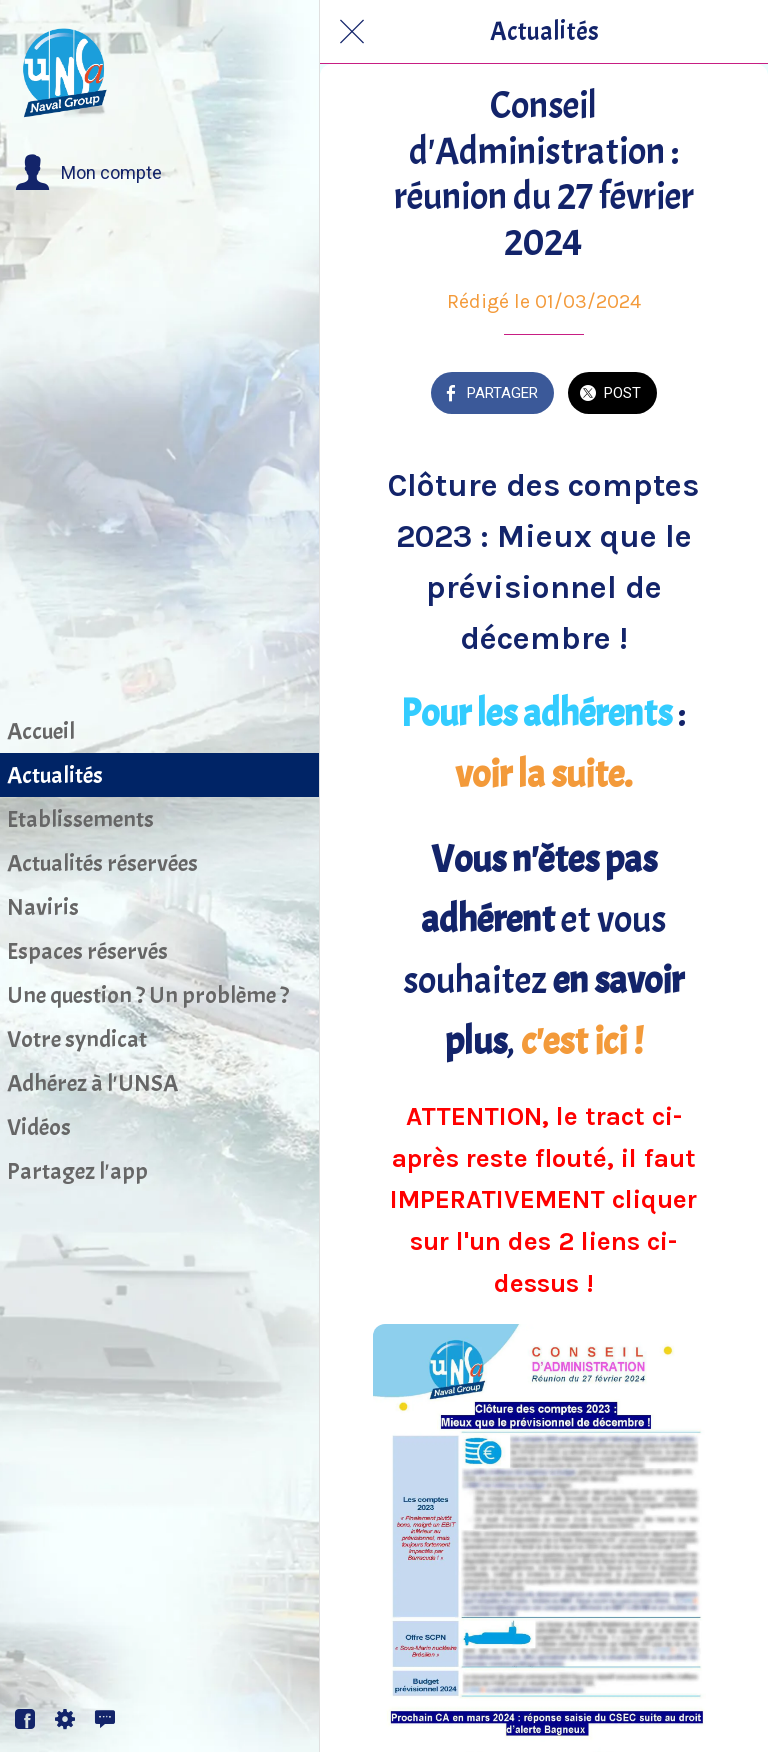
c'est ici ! (582, 1042)
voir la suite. (543, 775)
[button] (88, 173)
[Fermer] (352, 32)
